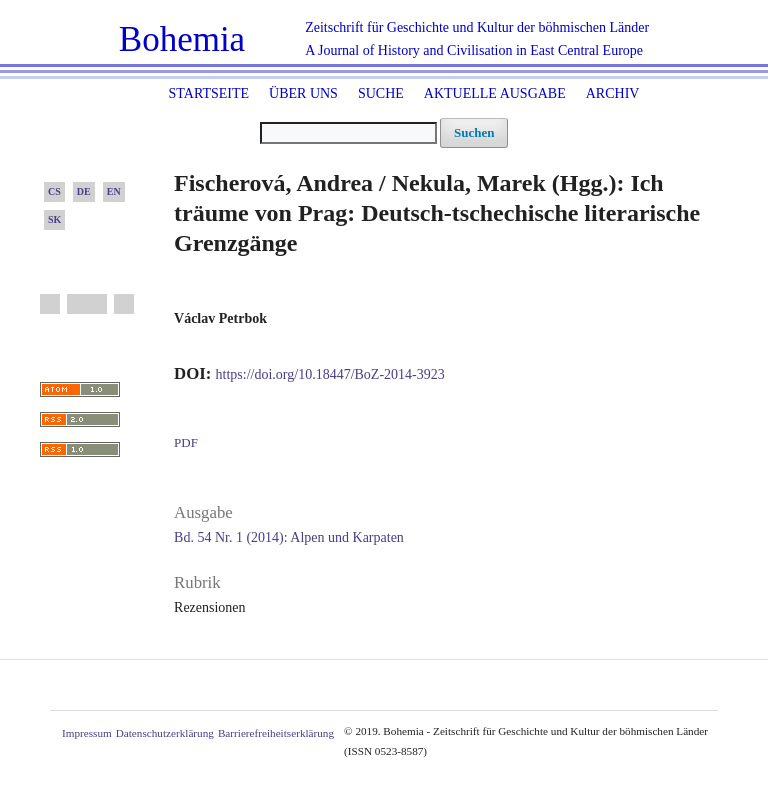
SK (54, 219)
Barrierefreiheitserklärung (276, 733)
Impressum (87, 733)
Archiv (613, 93)
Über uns (303, 93)
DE (84, 191)
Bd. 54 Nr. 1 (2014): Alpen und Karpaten (289, 537)
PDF (186, 442)
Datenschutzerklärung (165, 733)
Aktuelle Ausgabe (495, 93)
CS (54, 191)
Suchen (474, 132)
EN (114, 191)
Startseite (209, 93)
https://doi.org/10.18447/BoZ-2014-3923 (330, 374)
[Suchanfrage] (348, 133)
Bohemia (182, 39)
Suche (381, 93)
